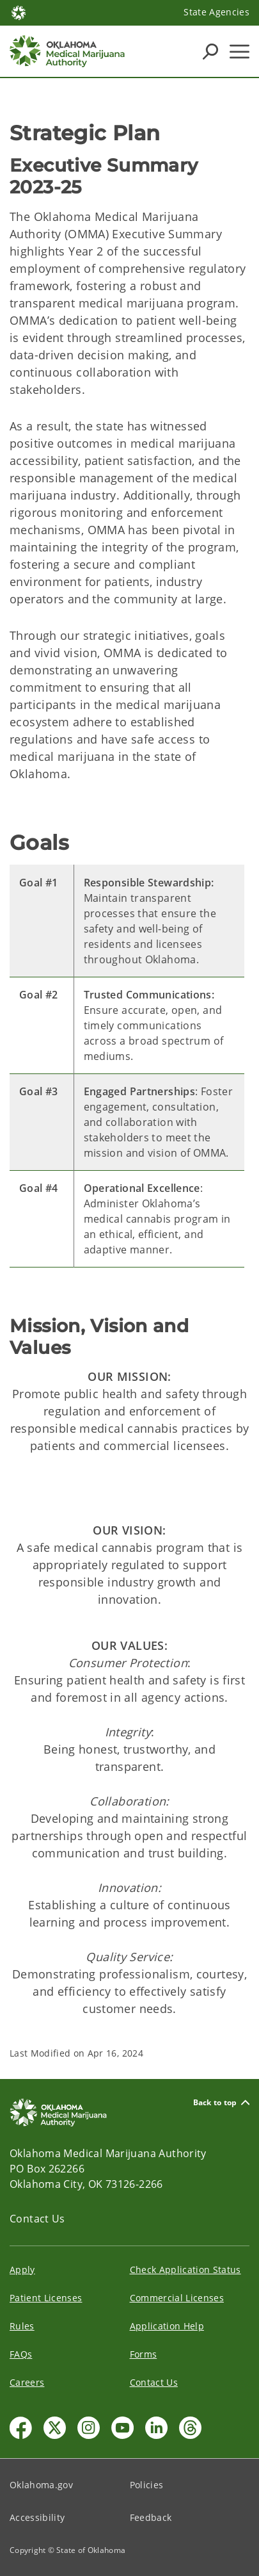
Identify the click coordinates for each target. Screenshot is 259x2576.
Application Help (167, 2326)
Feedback (151, 2517)
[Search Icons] (210, 51)
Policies (147, 2485)
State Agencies (216, 12)
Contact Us (37, 2219)
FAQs (21, 2354)
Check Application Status (185, 2269)
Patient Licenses (46, 2298)
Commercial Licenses (177, 2298)
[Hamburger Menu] (239, 51)
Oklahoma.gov (41, 2485)
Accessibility (37, 2517)
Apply (22, 2269)
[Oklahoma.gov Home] (18, 12)
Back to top (221, 2102)
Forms (143, 2354)
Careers (27, 2382)
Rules (22, 2326)
